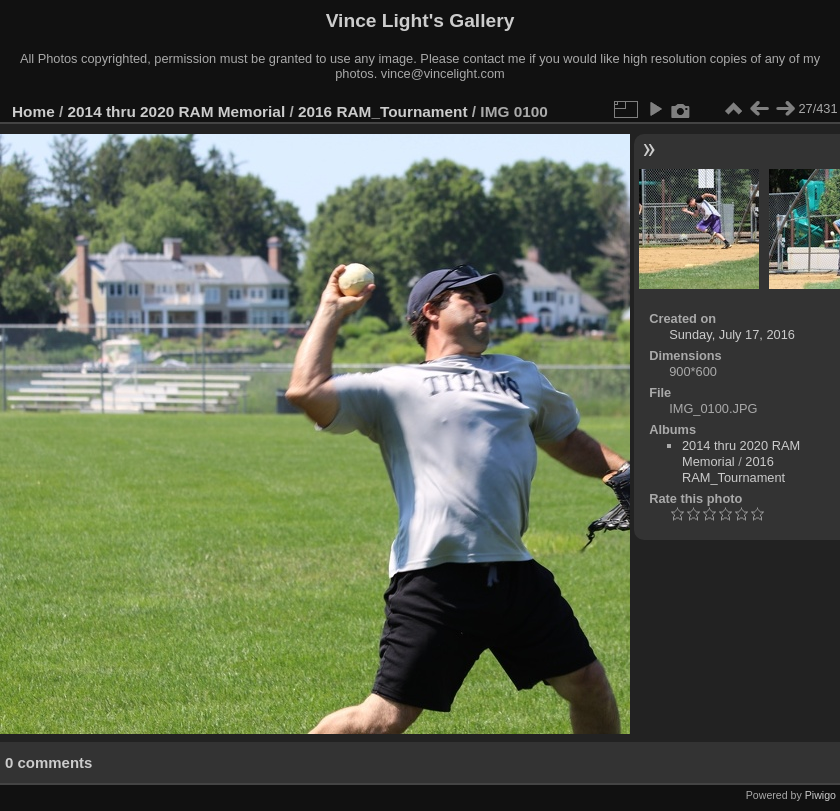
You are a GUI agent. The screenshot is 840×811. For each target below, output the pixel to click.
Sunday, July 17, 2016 (732, 334)
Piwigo (820, 795)
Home (33, 111)
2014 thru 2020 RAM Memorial (177, 111)
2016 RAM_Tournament (383, 111)
